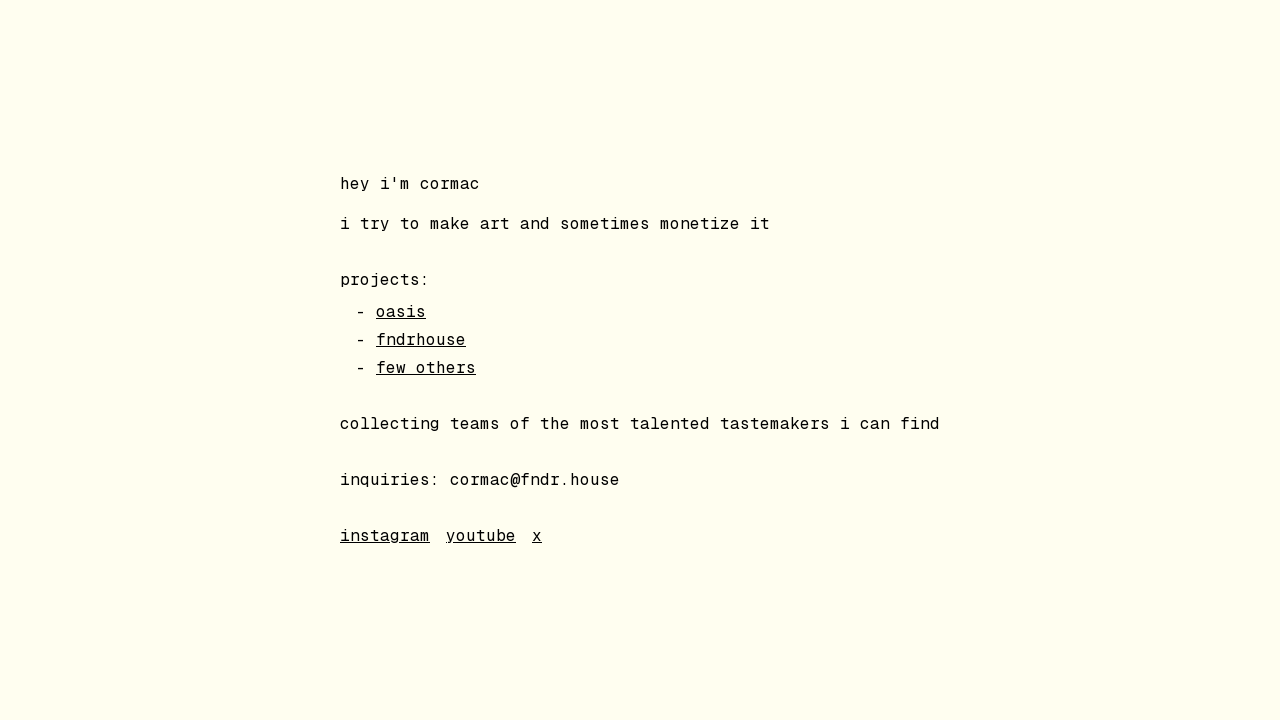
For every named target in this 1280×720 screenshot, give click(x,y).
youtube (481, 535)
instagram (385, 535)
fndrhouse (421, 339)
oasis (401, 311)
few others (426, 367)
